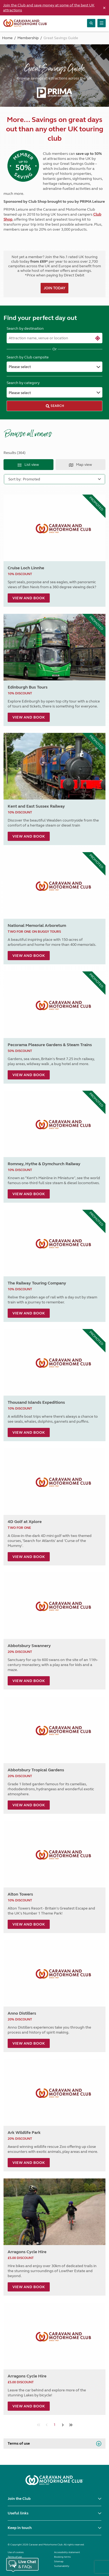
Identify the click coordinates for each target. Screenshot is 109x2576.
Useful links (18, 2513)
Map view (80, 464)
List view (28, 464)
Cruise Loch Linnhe (26, 568)
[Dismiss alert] (104, 7)
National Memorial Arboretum (37, 925)
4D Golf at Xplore (25, 1521)
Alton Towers (20, 1894)
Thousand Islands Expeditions (36, 1402)
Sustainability (61, 2566)
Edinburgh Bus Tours (27, 687)
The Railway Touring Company (37, 1283)
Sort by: (15, 479)
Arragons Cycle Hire (27, 2251)
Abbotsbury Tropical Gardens (36, 1770)
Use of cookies (16, 2552)
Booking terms (62, 2556)
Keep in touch (20, 2527)
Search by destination (25, 328)
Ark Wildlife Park (24, 2132)
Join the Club (19, 2498)
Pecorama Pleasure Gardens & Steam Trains (50, 1044)
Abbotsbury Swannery (29, 1645)
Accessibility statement (67, 2552)
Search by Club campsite (28, 357)
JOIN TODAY (54, 288)
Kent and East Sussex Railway (36, 806)
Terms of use (19, 2443)
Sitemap (58, 2561)
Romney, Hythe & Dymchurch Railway (44, 1163)
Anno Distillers (22, 2013)
